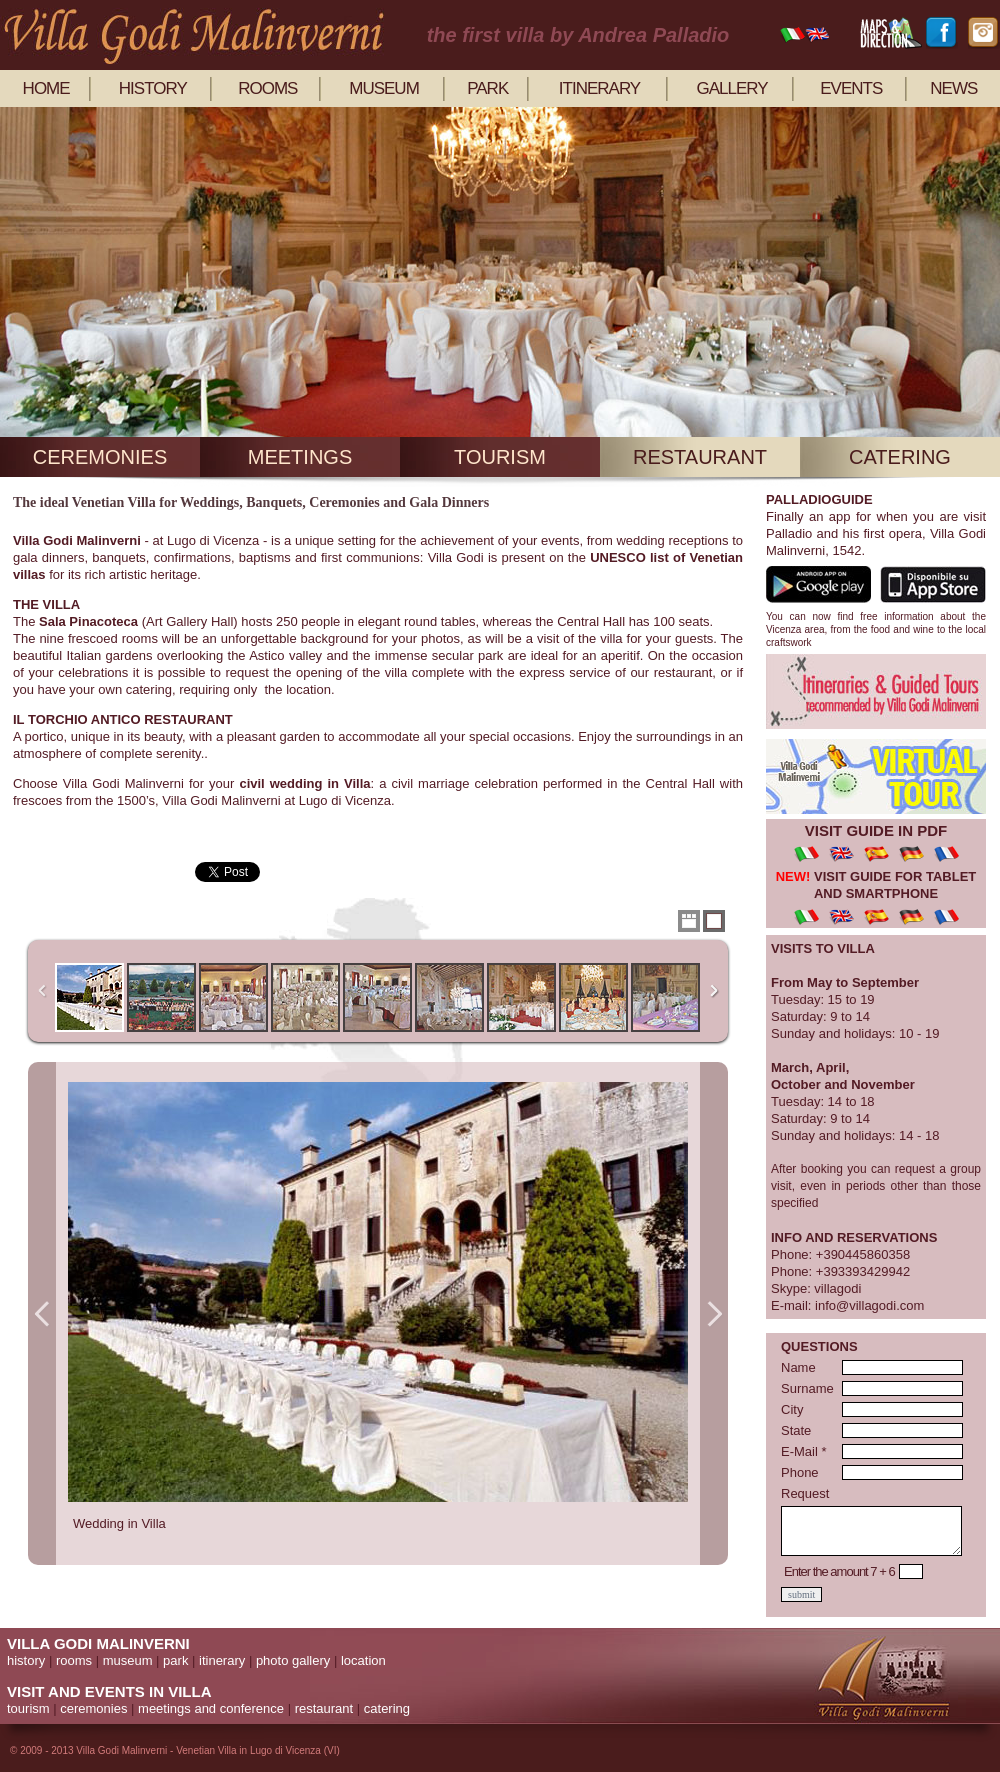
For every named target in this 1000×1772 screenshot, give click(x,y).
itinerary (599, 88)
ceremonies (100, 457)
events (851, 88)
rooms (267, 88)
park (487, 88)
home (46, 88)
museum (384, 88)
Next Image (714, 1313)
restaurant (700, 457)
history (153, 88)
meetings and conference (211, 1708)
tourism (500, 457)
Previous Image (42, 1313)
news (953, 88)
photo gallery (293, 1660)
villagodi (837, 1288)
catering (900, 457)
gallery (731, 88)
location (363, 1660)
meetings (300, 457)
